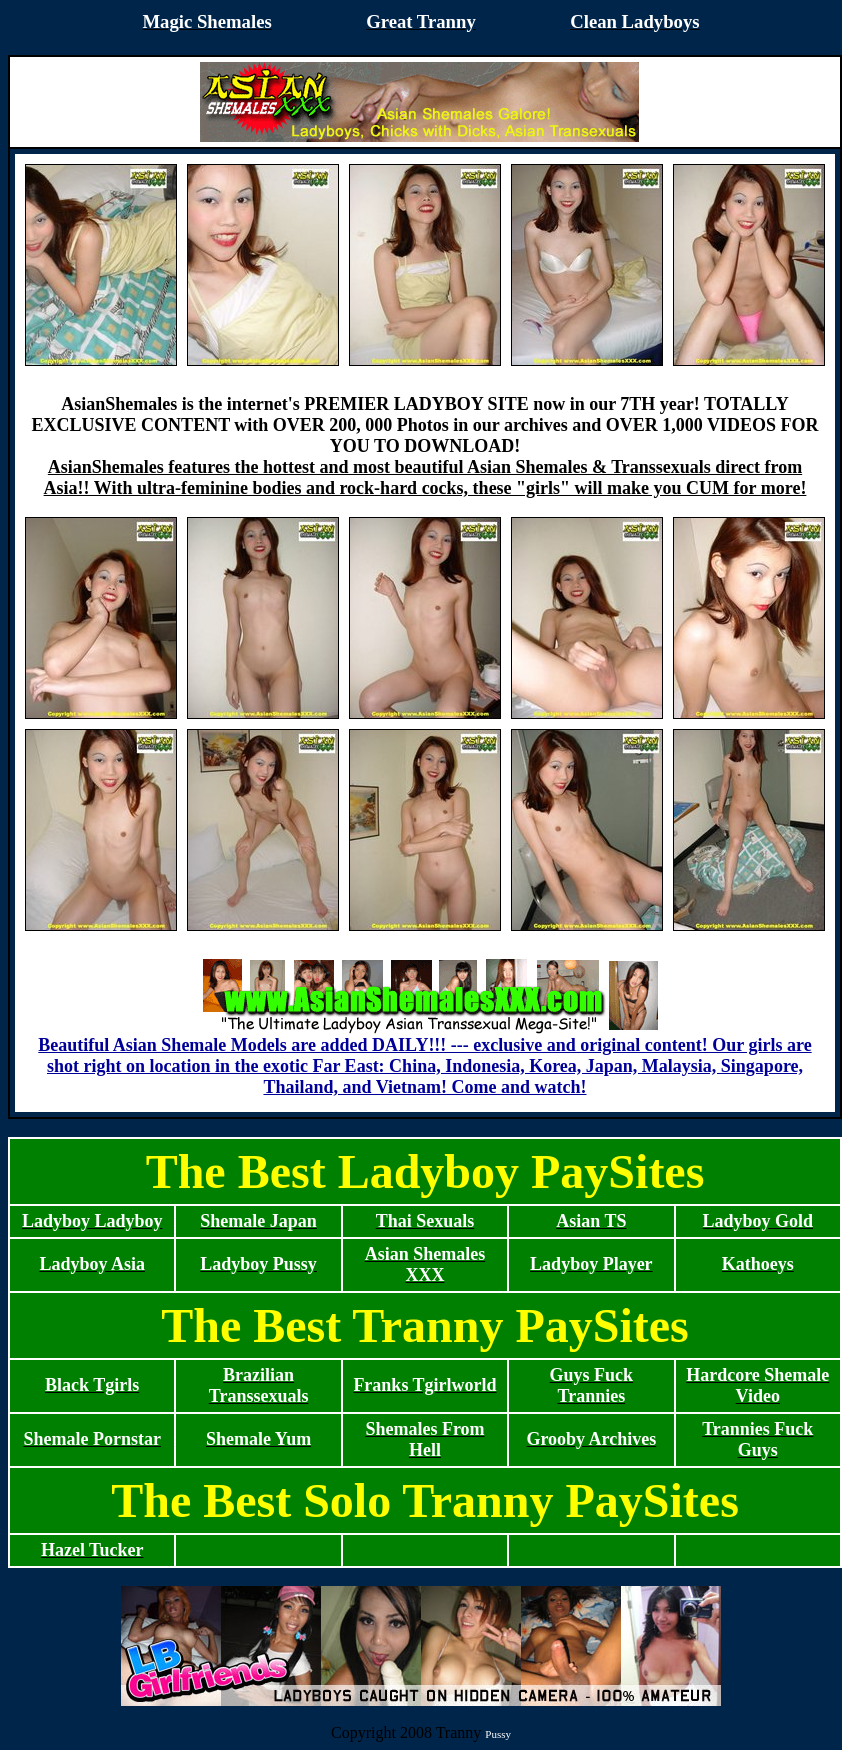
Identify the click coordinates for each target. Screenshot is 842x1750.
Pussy (498, 1734)
